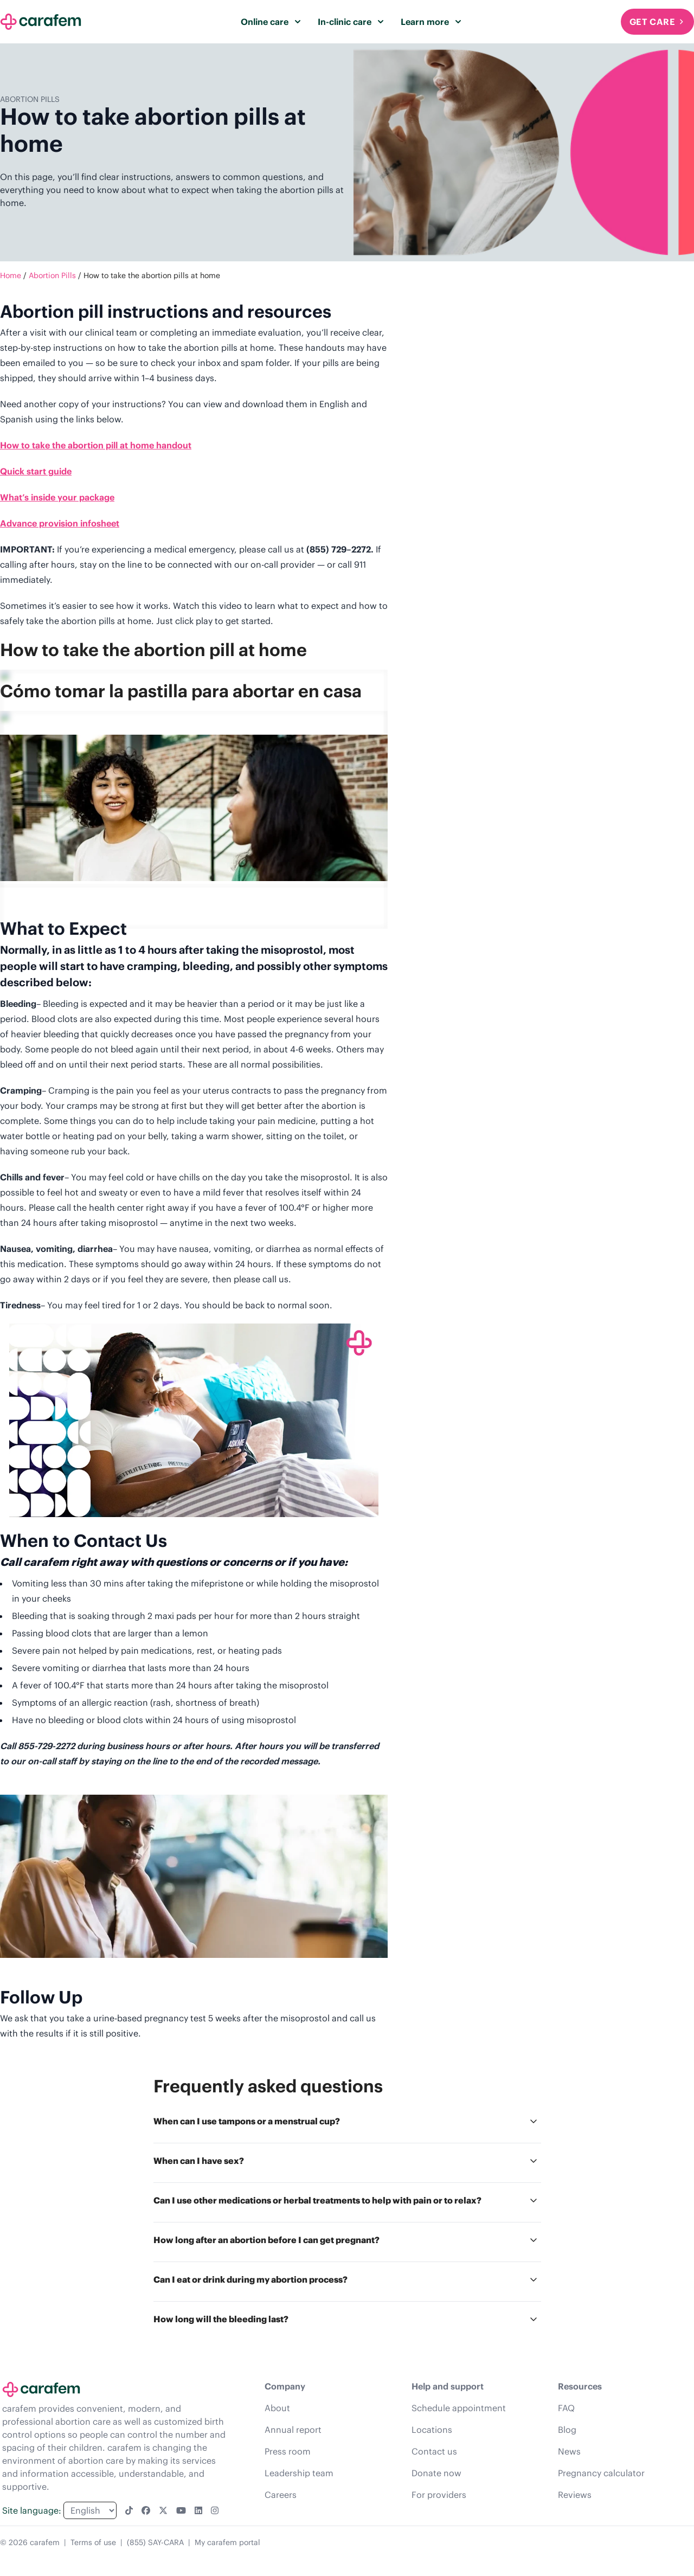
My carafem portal (227, 2542)
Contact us (434, 2451)
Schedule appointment (459, 2407)
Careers (281, 2494)
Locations (432, 2429)
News (569, 2451)
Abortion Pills (52, 275)
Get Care (657, 21)
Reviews (575, 2494)
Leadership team (299, 2473)
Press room (288, 2451)
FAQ (566, 2407)
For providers (439, 2494)
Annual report (293, 2429)
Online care (270, 21)
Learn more (431, 21)
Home (10, 275)
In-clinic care (350, 21)
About (277, 2407)
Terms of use (93, 2542)
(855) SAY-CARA (155, 2542)
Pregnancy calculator (601, 2473)
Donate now (436, 2473)
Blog (567, 2429)
